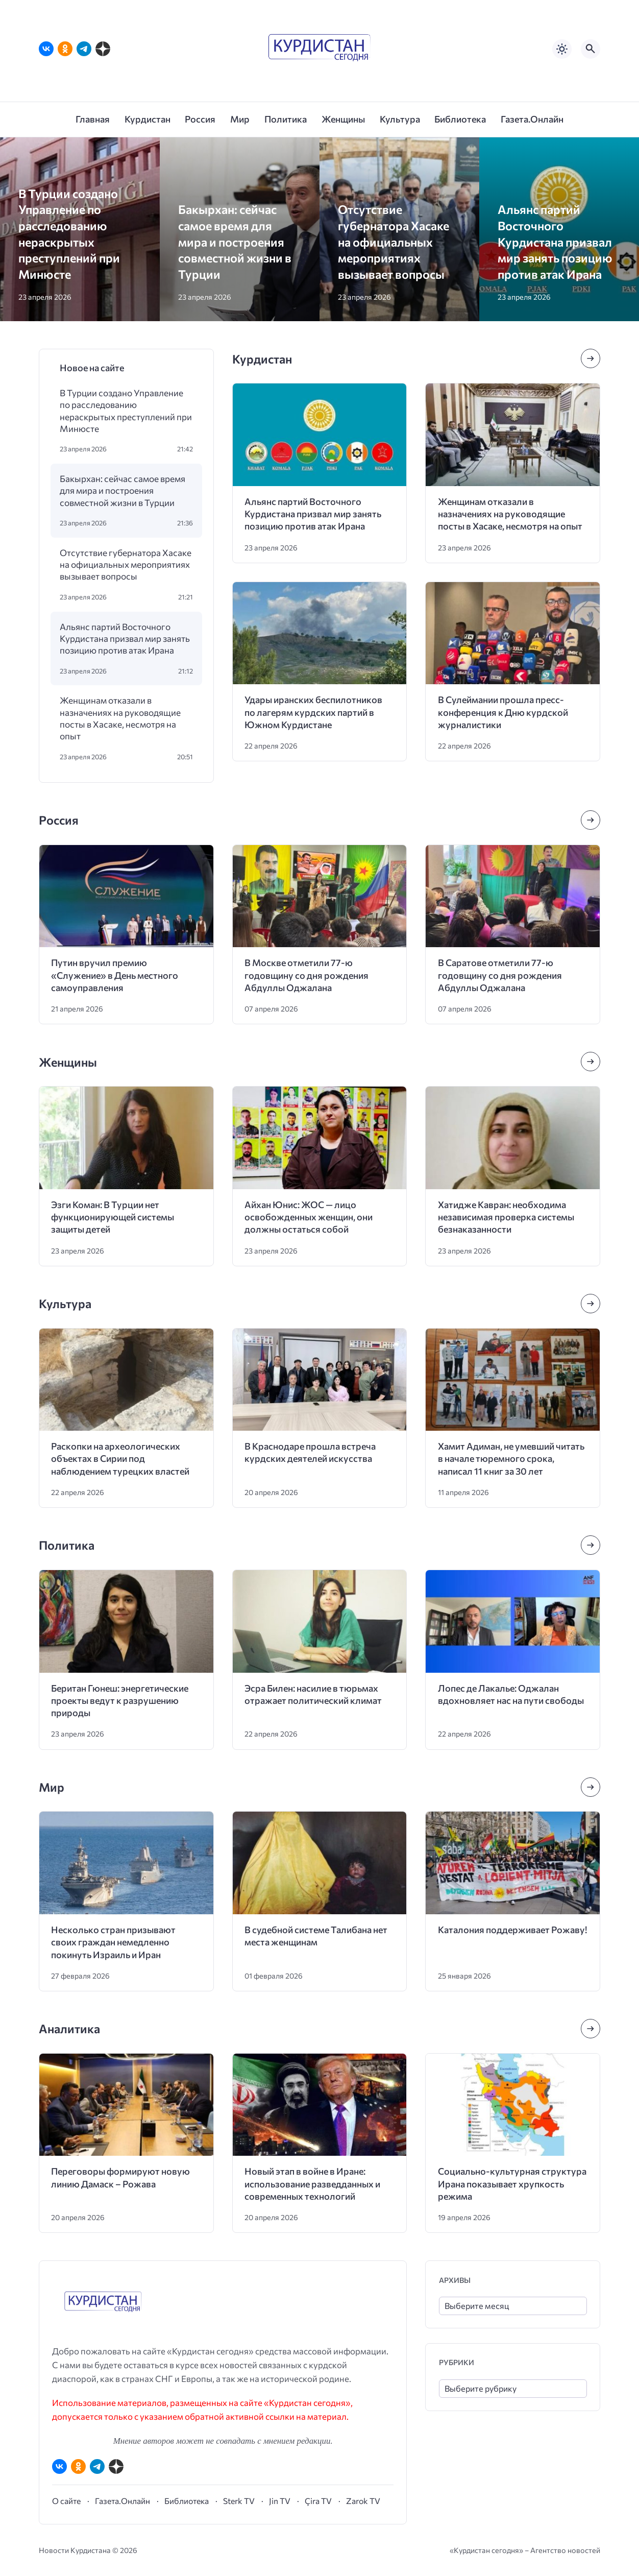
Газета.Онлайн (122, 2501)
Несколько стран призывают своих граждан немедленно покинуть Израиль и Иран (113, 1942)
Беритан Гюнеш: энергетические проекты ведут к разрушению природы (119, 1700)
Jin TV (279, 2501)
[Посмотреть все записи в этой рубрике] (590, 358)
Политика (66, 1544)
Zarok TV (363, 2501)
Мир (51, 1786)
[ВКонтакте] (46, 48)
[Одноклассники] (65, 48)
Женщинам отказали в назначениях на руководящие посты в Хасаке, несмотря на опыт (120, 717)
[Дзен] (102, 48)
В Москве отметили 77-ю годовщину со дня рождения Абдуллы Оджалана (306, 975)
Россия (59, 819)
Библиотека (186, 2501)
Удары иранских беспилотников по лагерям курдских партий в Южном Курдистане (313, 712)
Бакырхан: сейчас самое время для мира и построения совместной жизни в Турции (234, 241)
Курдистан (262, 358)
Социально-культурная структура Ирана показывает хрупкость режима (512, 2183)
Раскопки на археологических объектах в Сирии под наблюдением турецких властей (120, 1458)
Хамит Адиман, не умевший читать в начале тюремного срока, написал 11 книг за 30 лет (511, 1458)
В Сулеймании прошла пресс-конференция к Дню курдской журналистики (503, 712)
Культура (65, 1303)
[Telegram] (84, 48)
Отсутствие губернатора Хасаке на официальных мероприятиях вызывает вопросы (393, 241)
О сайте (66, 2501)
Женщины (68, 1061)
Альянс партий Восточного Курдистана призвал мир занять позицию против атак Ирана (555, 241)
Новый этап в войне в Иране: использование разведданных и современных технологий (312, 2183)
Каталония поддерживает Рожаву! (512, 1929)
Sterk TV (239, 2501)
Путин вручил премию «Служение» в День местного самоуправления (114, 975)
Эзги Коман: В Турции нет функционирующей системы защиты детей (112, 1217)
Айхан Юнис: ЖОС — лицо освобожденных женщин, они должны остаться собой (308, 1217)
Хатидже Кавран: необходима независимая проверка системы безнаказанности (506, 1217)
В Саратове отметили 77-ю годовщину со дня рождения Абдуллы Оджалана (500, 975)
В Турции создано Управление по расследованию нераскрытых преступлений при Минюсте (126, 410)
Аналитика (69, 2028)
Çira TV (318, 2501)
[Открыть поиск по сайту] (590, 49)
